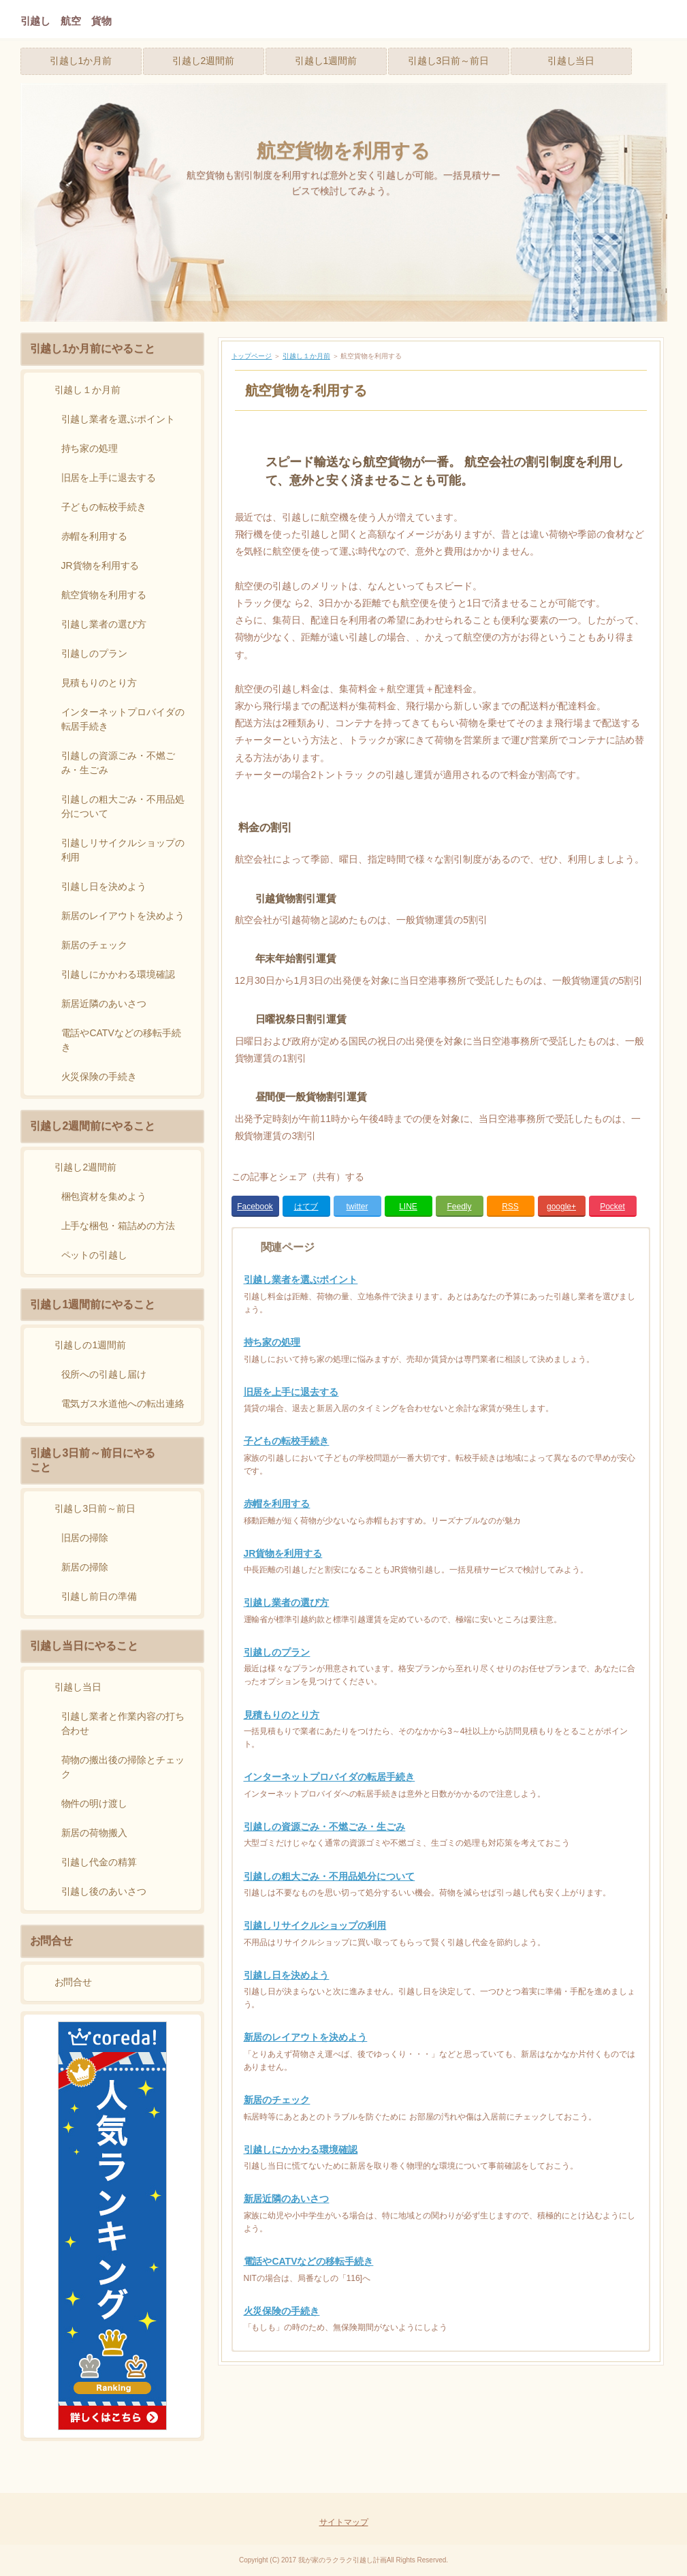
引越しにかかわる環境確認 (301, 2149)
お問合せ (73, 1981)
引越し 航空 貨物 (66, 21)
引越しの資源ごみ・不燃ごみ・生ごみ (325, 1826)
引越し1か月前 (81, 60)
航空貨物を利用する (343, 150)
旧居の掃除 (85, 1537)
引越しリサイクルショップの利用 (315, 1925)
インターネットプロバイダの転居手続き (329, 1776)
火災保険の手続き (282, 2311)
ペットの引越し (94, 1255)
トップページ (251, 356)
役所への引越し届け (104, 1374)
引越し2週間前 (203, 60)
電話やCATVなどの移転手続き (309, 2261)
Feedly (459, 1206)
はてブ (306, 1206)
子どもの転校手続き (287, 1441)
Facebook (255, 1206)
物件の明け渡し (94, 1803)
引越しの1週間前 (90, 1344)
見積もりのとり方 (282, 1714)
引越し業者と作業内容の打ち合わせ (123, 1723)
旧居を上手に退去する (291, 1391)
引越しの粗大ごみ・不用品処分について (329, 1876)
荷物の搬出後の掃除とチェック (123, 1767)
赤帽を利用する (277, 1503)
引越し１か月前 (306, 356)
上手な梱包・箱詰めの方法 (118, 1225)
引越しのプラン (277, 1652)
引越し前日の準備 (99, 1596)
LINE (408, 1206)
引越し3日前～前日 (449, 60)
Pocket (612, 1206)
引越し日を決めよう (287, 1975)
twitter (357, 1206)
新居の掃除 (85, 1567)
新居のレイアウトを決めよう (306, 2037)
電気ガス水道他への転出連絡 (123, 1403)
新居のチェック (277, 2099)
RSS (510, 1206)
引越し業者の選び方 (287, 1602)
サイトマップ (343, 2522)
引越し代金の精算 (99, 1862)
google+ (561, 1206)
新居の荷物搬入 (94, 1832)
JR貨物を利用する (283, 1553)
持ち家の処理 (272, 1342)
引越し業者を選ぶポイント (301, 1279)
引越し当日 (571, 60)
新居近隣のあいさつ (287, 2198)
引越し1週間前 (326, 60)
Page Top (612, 2488)
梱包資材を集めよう (104, 1196)
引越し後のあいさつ (104, 1891)
